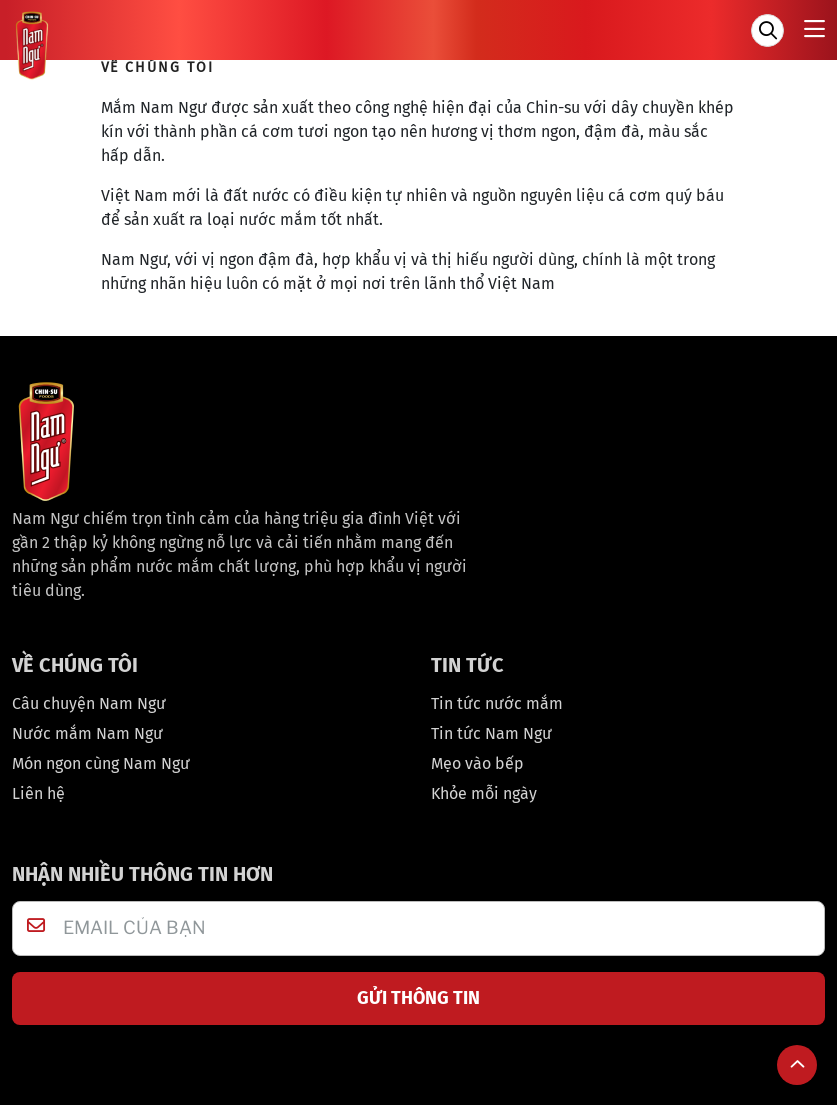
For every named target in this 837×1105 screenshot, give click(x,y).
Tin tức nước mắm (497, 703)
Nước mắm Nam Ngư (87, 733)
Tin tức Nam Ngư (491, 733)
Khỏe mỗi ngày (484, 793)
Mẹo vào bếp (477, 763)
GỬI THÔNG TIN (418, 998)
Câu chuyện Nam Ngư (89, 703)
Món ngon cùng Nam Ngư (101, 763)
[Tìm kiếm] (767, 30)
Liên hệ (38, 793)
